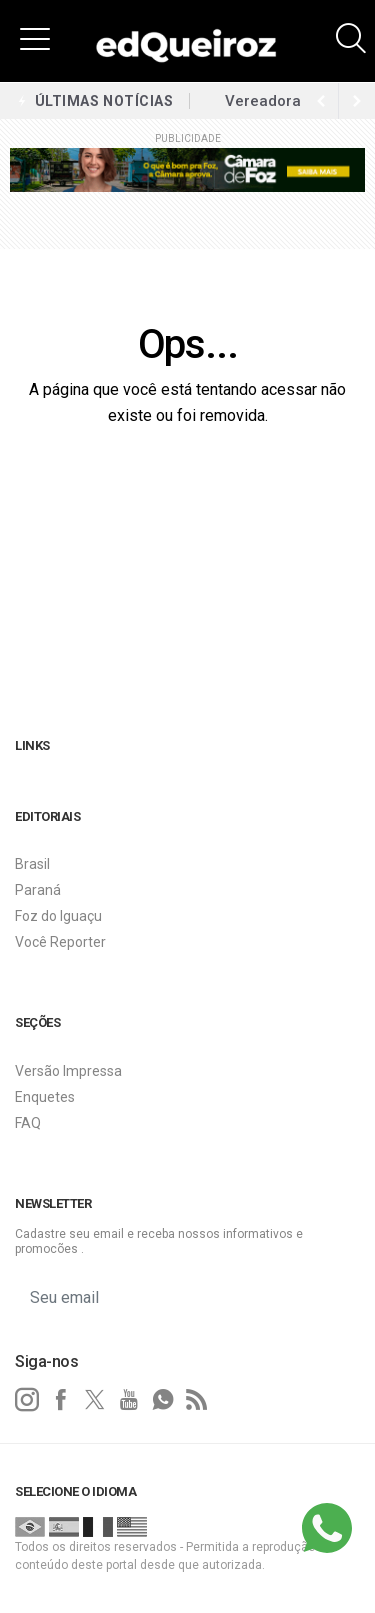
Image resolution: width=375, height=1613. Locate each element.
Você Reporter (60, 942)
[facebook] (61, 1400)
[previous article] (357, 101)
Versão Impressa (68, 1071)
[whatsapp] (163, 1400)
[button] (35, 38)
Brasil (32, 864)
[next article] (321, 101)
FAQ (28, 1123)
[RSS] (197, 1400)
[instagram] (27, 1400)
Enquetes (45, 1097)
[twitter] (95, 1400)
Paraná (38, 890)
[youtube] (129, 1400)
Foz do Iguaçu (58, 916)
